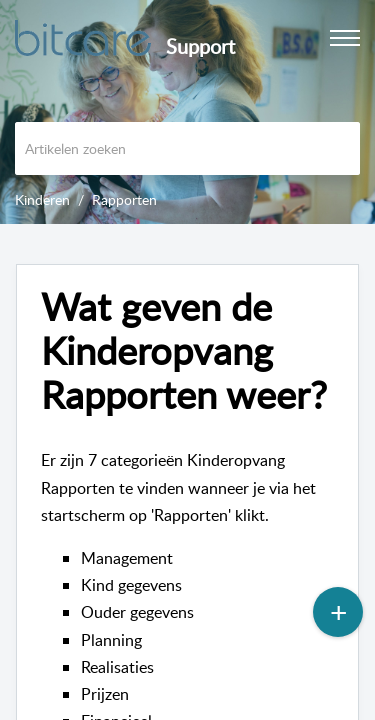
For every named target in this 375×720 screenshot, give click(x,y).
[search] (187, 148)
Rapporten (124, 199)
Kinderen (42, 199)
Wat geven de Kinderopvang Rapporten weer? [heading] (184, 350)
